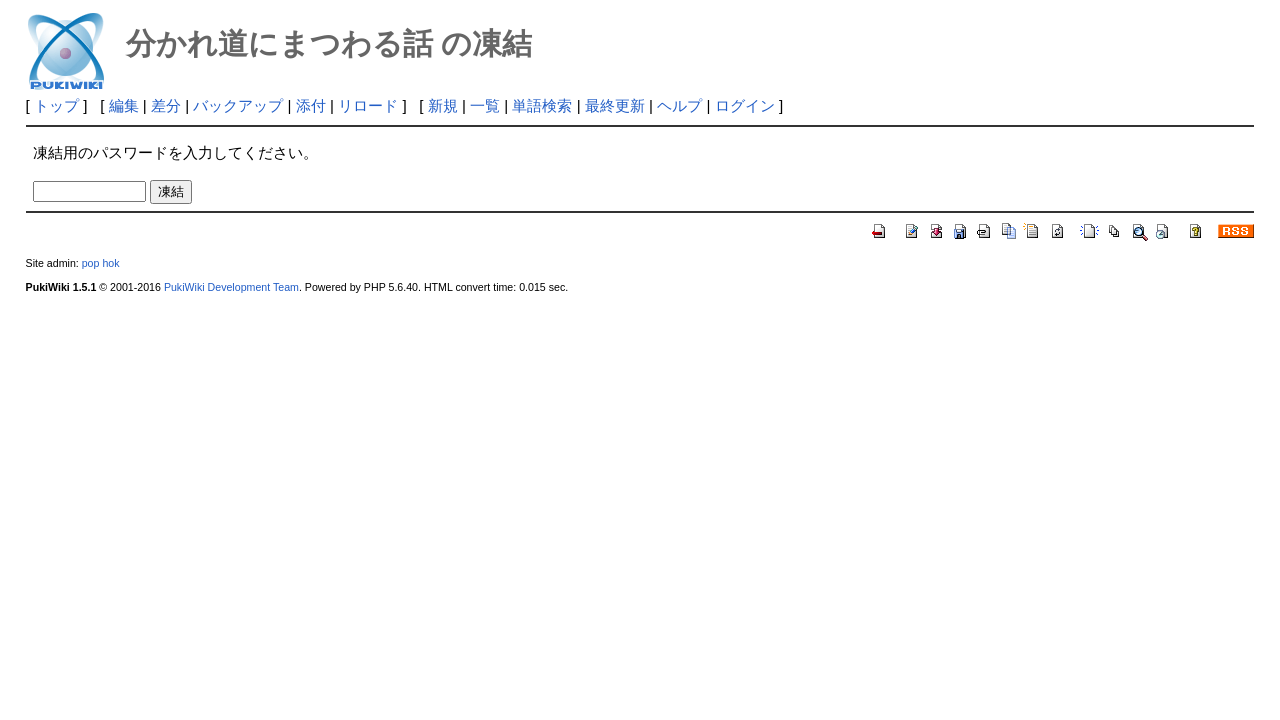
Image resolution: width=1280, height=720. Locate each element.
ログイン (745, 105)
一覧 (485, 105)
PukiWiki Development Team (231, 287)
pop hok (101, 263)
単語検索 (542, 105)
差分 (166, 105)
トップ (56, 105)
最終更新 (615, 105)
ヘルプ (679, 105)
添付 (311, 105)
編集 (124, 105)
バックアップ (238, 105)
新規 (443, 105)
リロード (368, 105)
